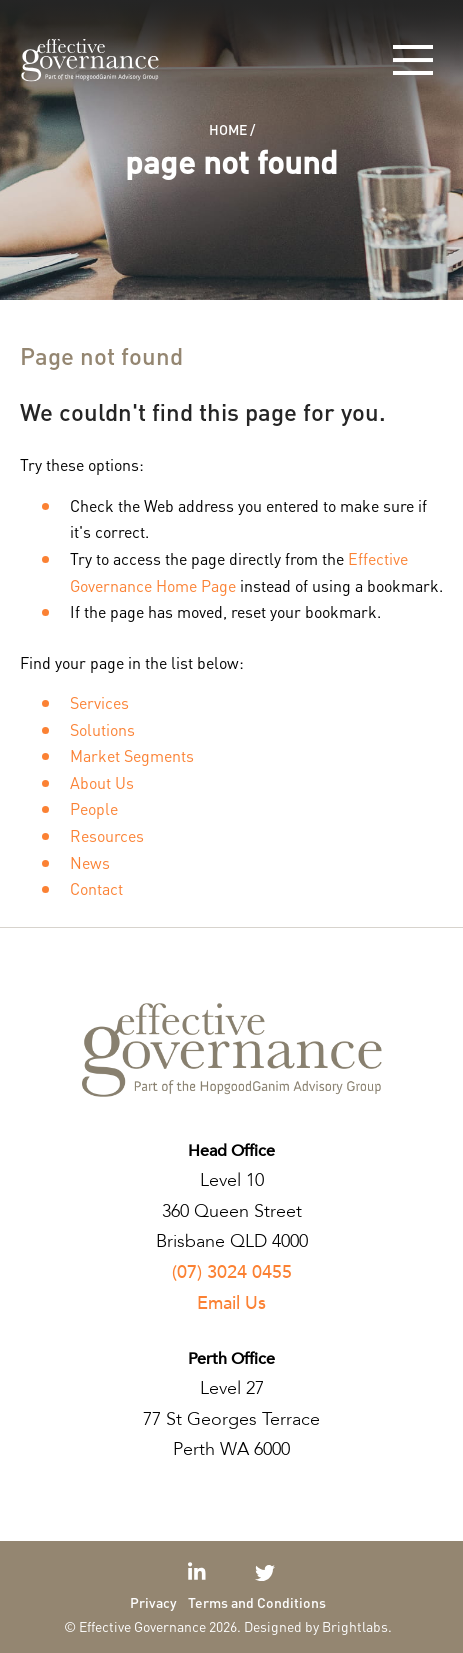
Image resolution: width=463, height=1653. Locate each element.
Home (228, 129)
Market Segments (132, 755)
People (94, 808)
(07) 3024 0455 (232, 1272)
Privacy (153, 1602)
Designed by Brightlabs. (318, 1626)
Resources (107, 835)
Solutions (102, 729)
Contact (96, 888)
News (90, 862)
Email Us (231, 1303)
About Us (102, 782)
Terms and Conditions (257, 1602)
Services (99, 702)
